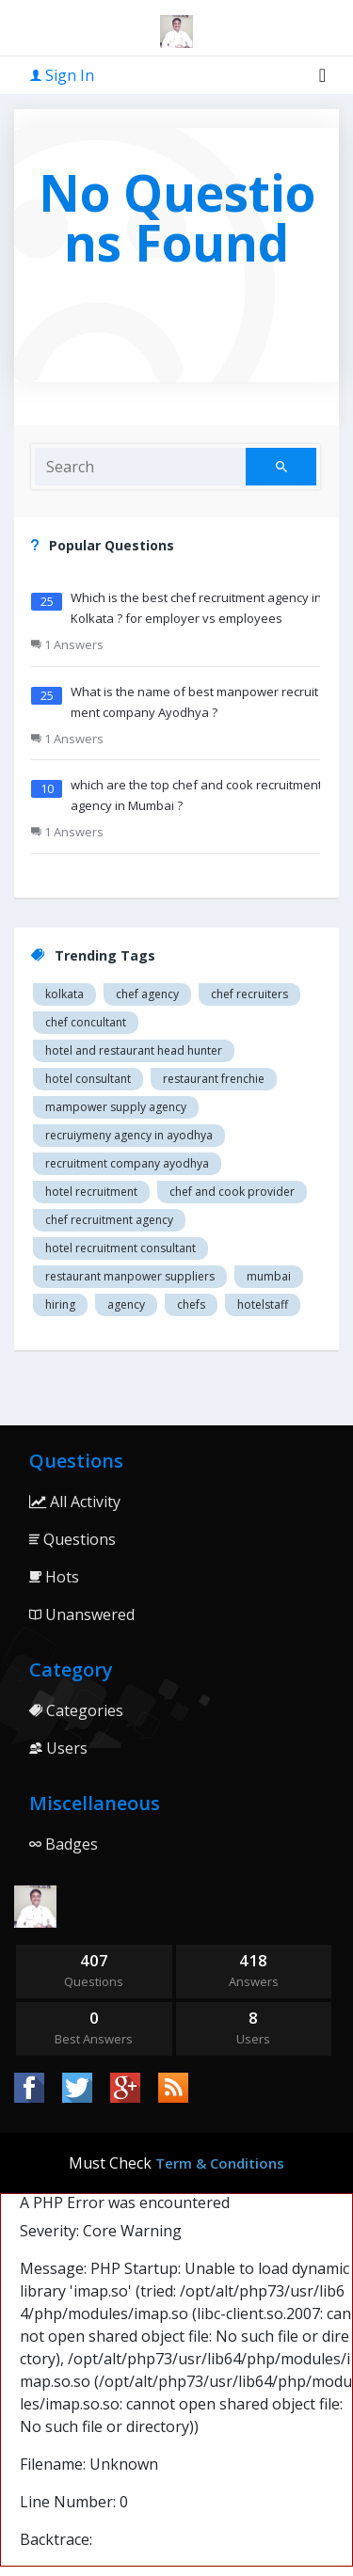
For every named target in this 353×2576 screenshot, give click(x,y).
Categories (76, 1710)
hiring (60, 1304)
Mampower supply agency (115, 1107)
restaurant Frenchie (214, 1079)
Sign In (62, 75)
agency (126, 1304)
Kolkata (64, 994)
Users (58, 1748)
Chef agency (147, 994)
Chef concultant (85, 1022)
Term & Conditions (219, 2163)
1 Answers (67, 644)
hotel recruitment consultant (120, 1248)
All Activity (74, 1501)
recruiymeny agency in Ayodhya (129, 1135)
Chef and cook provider (232, 1192)
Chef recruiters (249, 994)
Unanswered (82, 1614)
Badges (63, 1844)
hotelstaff (262, 1304)
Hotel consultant (88, 1079)
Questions (72, 1539)
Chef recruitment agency (109, 1220)
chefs (191, 1304)
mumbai (269, 1276)
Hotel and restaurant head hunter (133, 1050)
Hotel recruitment (91, 1192)
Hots (54, 1576)
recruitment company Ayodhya (127, 1163)
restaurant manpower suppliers (130, 1276)
